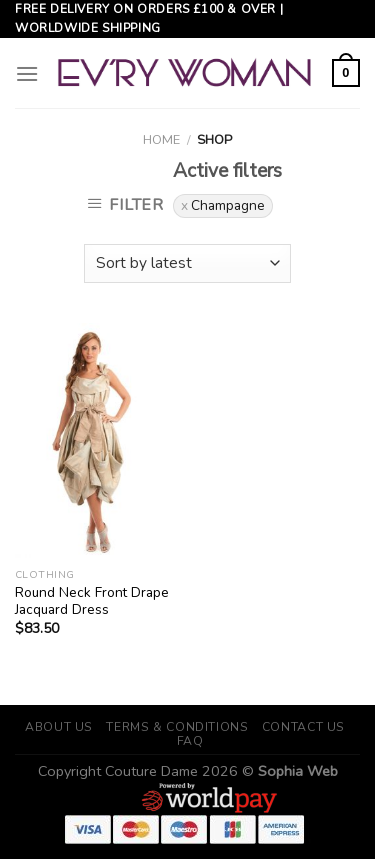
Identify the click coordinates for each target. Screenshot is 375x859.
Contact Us (303, 727)
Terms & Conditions (177, 727)
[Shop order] (187, 263)
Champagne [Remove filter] (228, 205)
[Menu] (27, 73)
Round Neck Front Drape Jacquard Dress (92, 601)
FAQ (190, 741)
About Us (59, 727)
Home (161, 140)
